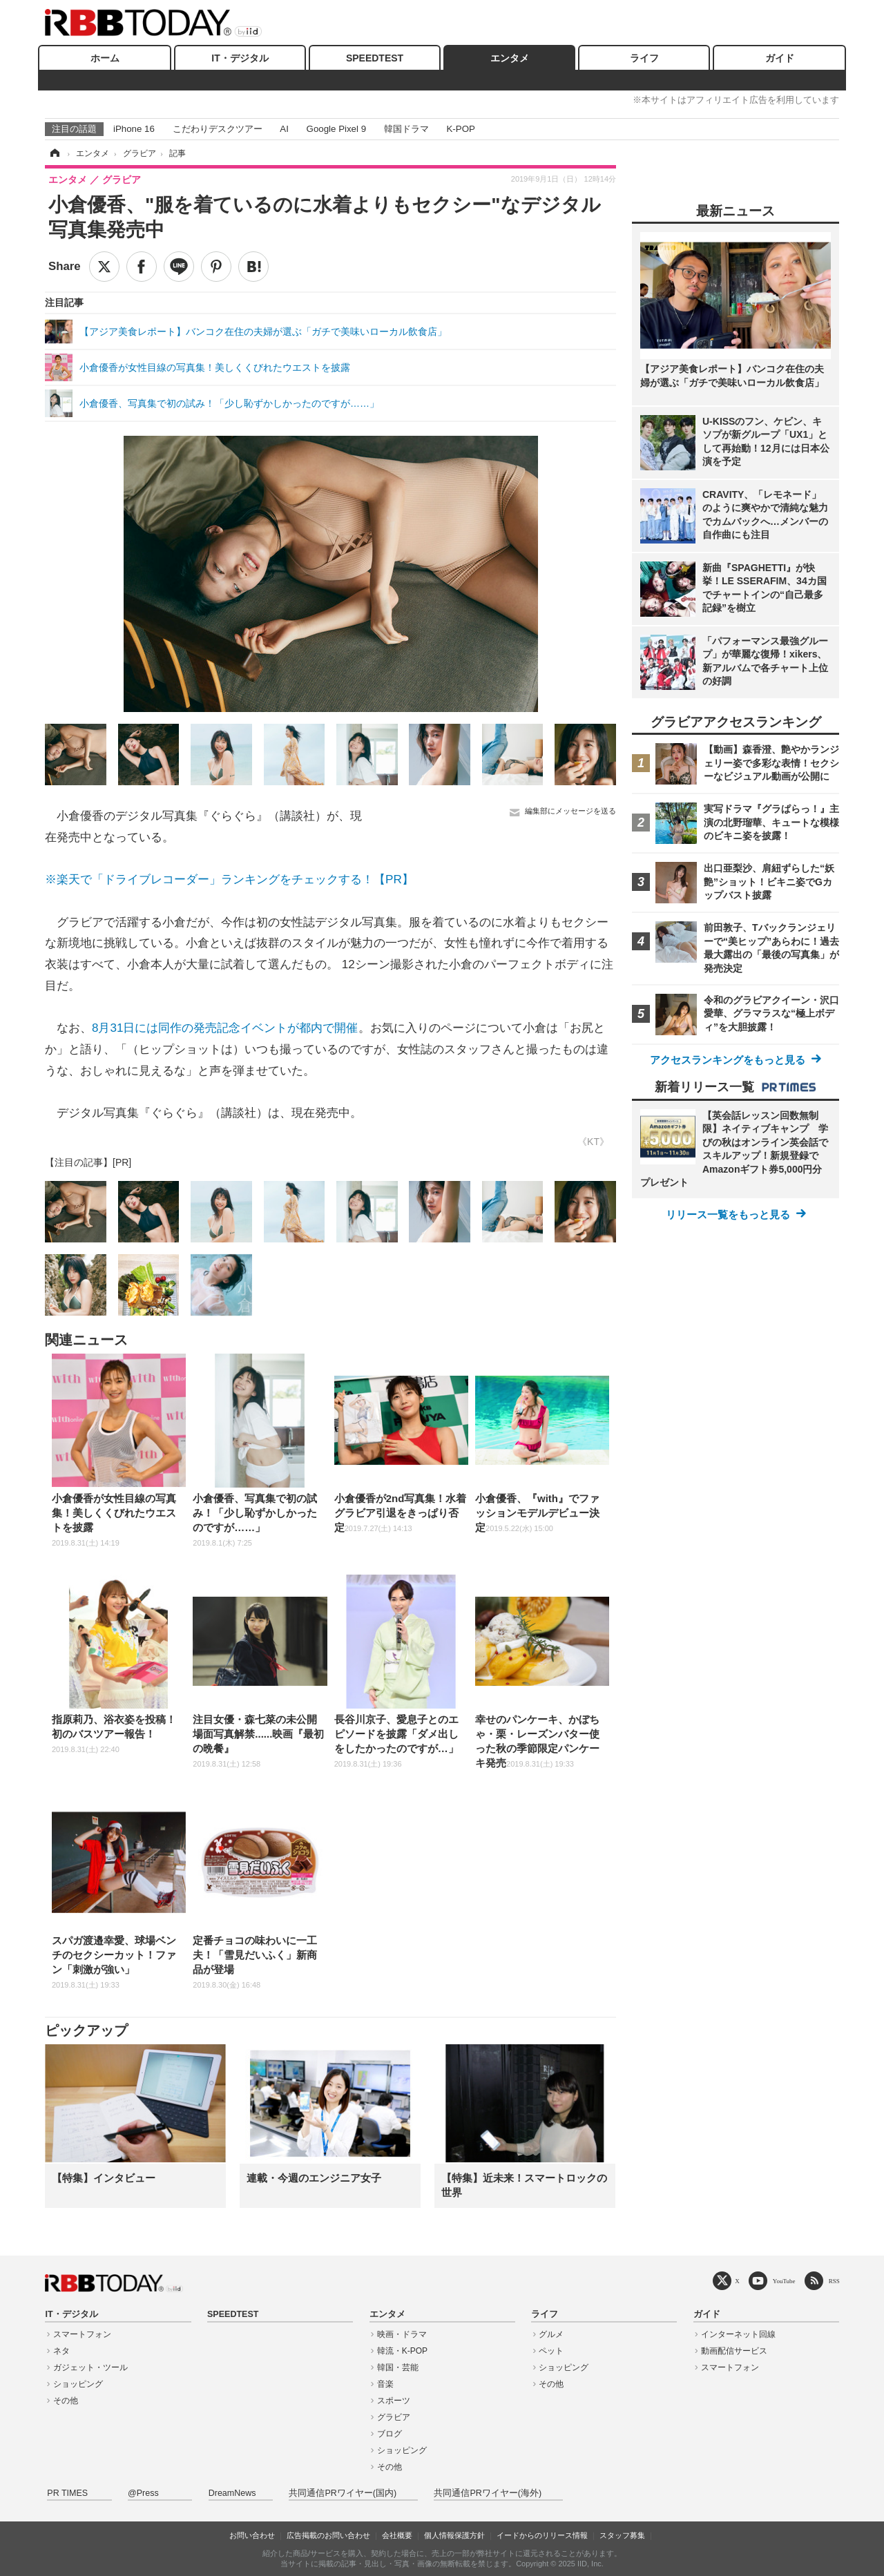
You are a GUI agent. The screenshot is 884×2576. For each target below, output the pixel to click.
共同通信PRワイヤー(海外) (487, 2493)
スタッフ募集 (622, 2535)
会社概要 (397, 2535)
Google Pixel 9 (336, 129)
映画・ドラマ (402, 2334)
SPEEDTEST (374, 58)
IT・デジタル (239, 58)
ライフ (644, 58)
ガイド (779, 58)
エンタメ (509, 58)
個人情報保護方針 (454, 2535)
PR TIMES (67, 2493)
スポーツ (393, 2400)
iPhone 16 (134, 129)
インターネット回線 (738, 2334)
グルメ (551, 2334)
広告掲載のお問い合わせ (328, 2535)
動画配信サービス (734, 2351)
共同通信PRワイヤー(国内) (342, 2493)
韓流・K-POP (402, 2351)
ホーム (104, 58)
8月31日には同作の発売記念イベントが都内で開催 (225, 1028)
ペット (551, 2351)
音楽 (385, 2384)
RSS (834, 2281)
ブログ (389, 2434)
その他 (65, 2400)
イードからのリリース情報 (542, 2535)
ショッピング (78, 2384)
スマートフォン (82, 2334)
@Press (143, 2493)
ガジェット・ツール (90, 2367)
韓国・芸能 (398, 2367)
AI (284, 129)
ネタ (61, 2351)
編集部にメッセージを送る (570, 811)
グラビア (393, 2417)
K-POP (460, 129)
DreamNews (232, 2493)
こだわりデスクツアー (217, 129)
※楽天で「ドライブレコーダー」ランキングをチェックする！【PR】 (229, 879)
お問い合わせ (252, 2535)
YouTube (784, 2281)
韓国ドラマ (406, 129)
